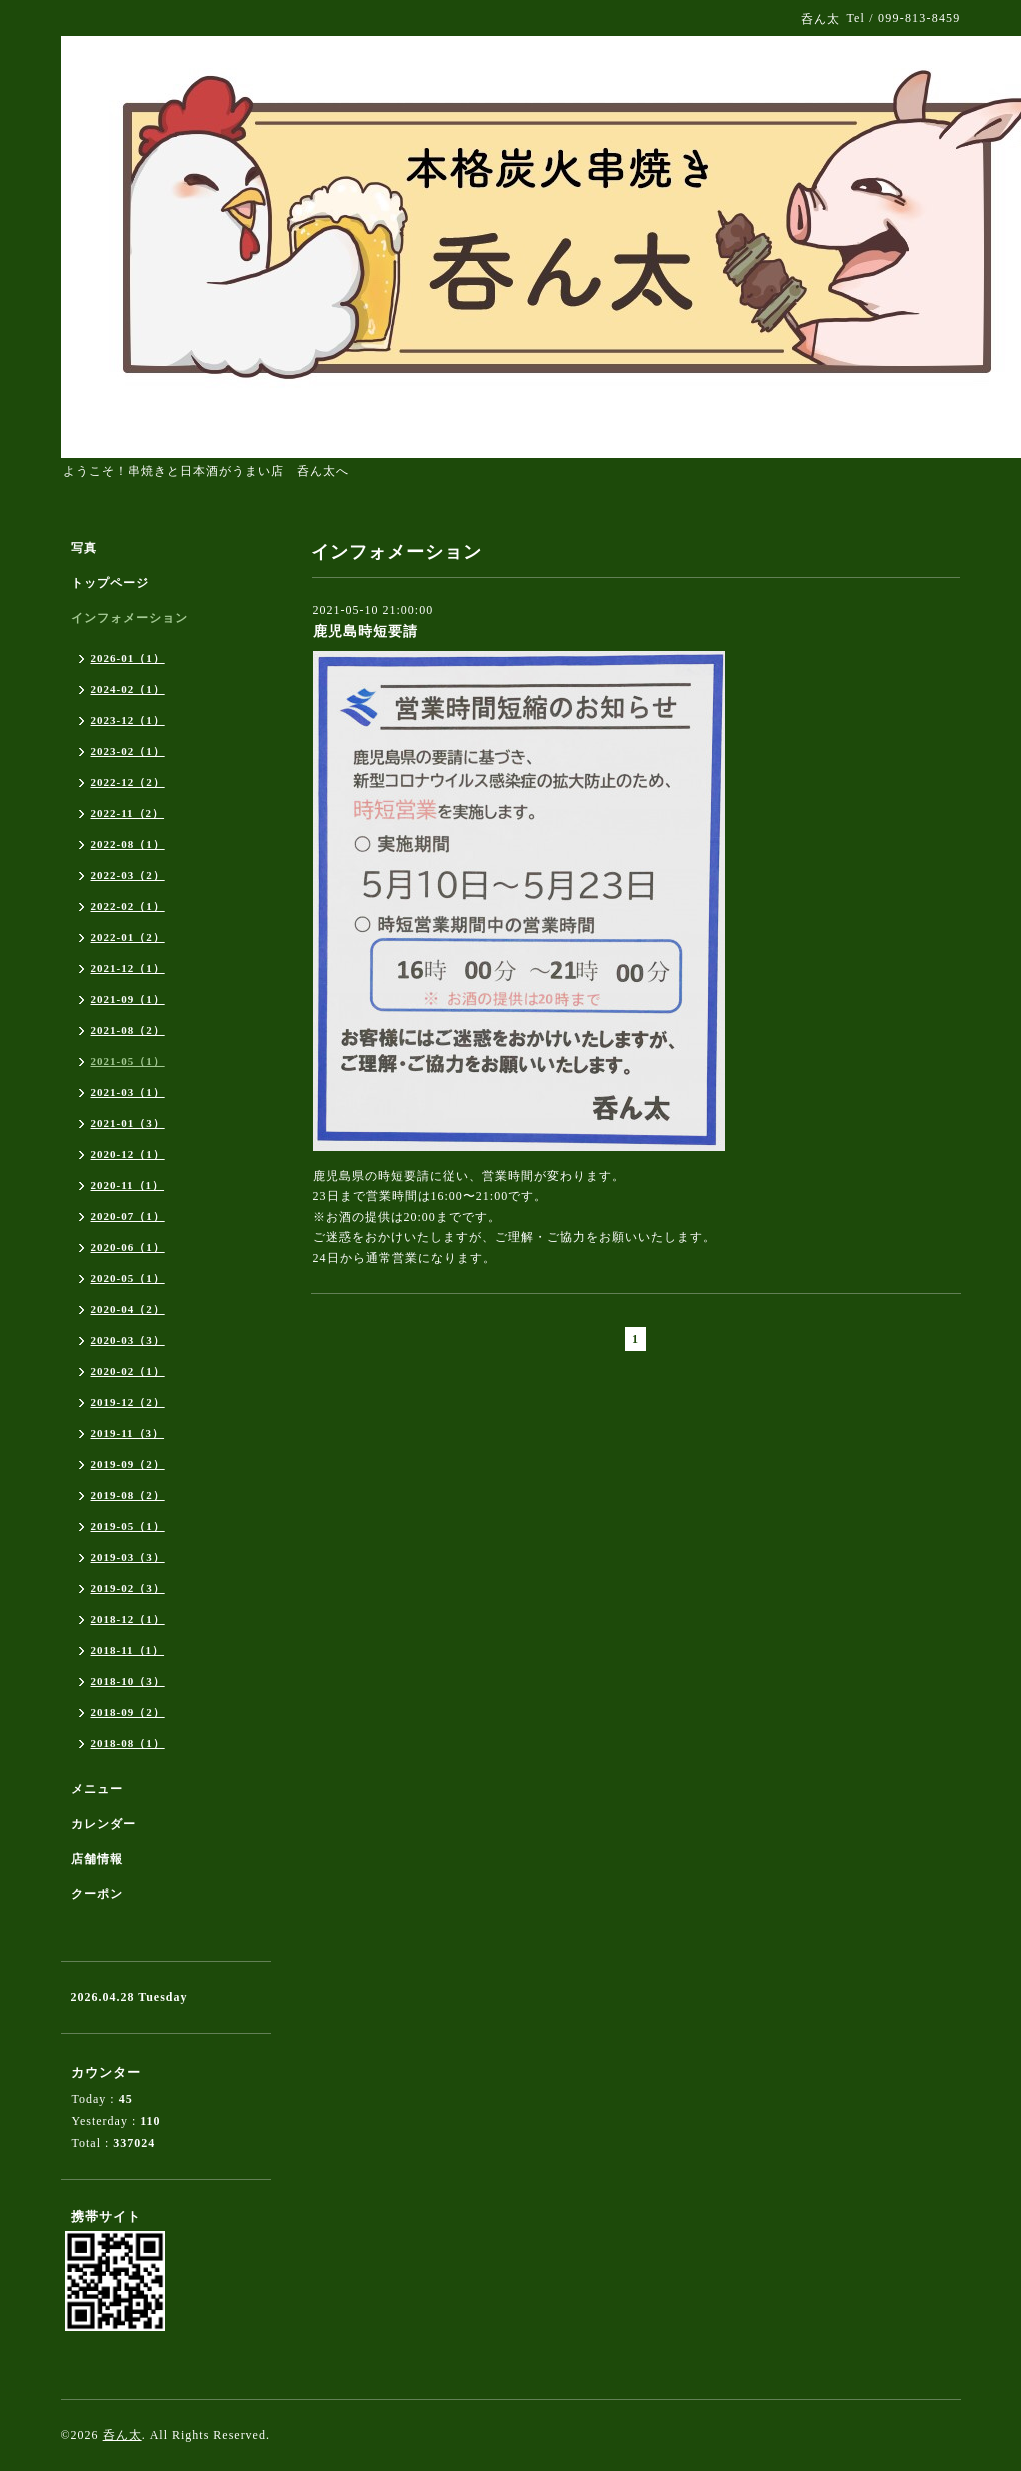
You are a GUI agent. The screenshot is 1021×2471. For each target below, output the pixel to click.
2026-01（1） (128, 658)
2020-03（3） (128, 1340)
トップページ (110, 583)
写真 (84, 548)
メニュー (97, 1789)
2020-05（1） (128, 1278)
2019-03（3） (128, 1557)
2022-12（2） (128, 782)
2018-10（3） (128, 1681)
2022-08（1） (128, 844)
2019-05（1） (128, 1526)
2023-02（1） (128, 751)
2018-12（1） (128, 1619)
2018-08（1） (128, 1743)
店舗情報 (97, 1859)
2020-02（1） (128, 1371)
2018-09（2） (128, 1712)
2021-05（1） (128, 1061)
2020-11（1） (128, 1185)
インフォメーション (129, 618)
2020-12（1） (128, 1154)
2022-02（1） (128, 906)
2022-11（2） (128, 813)
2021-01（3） (128, 1123)
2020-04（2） (128, 1309)
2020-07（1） (128, 1216)
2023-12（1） (128, 720)
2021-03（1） (128, 1092)
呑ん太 (122, 2435)
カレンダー (103, 1824)
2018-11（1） (128, 1650)
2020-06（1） (128, 1247)
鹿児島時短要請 (365, 631)
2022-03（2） (128, 875)
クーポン (97, 1894)
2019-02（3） (128, 1588)
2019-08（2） (128, 1495)
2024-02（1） (128, 689)
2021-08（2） (128, 1030)
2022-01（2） (128, 937)
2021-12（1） (128, 968)
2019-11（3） (128, 1433)
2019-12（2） (128, 1402)
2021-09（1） (128, 999)
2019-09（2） (128, 1464)
